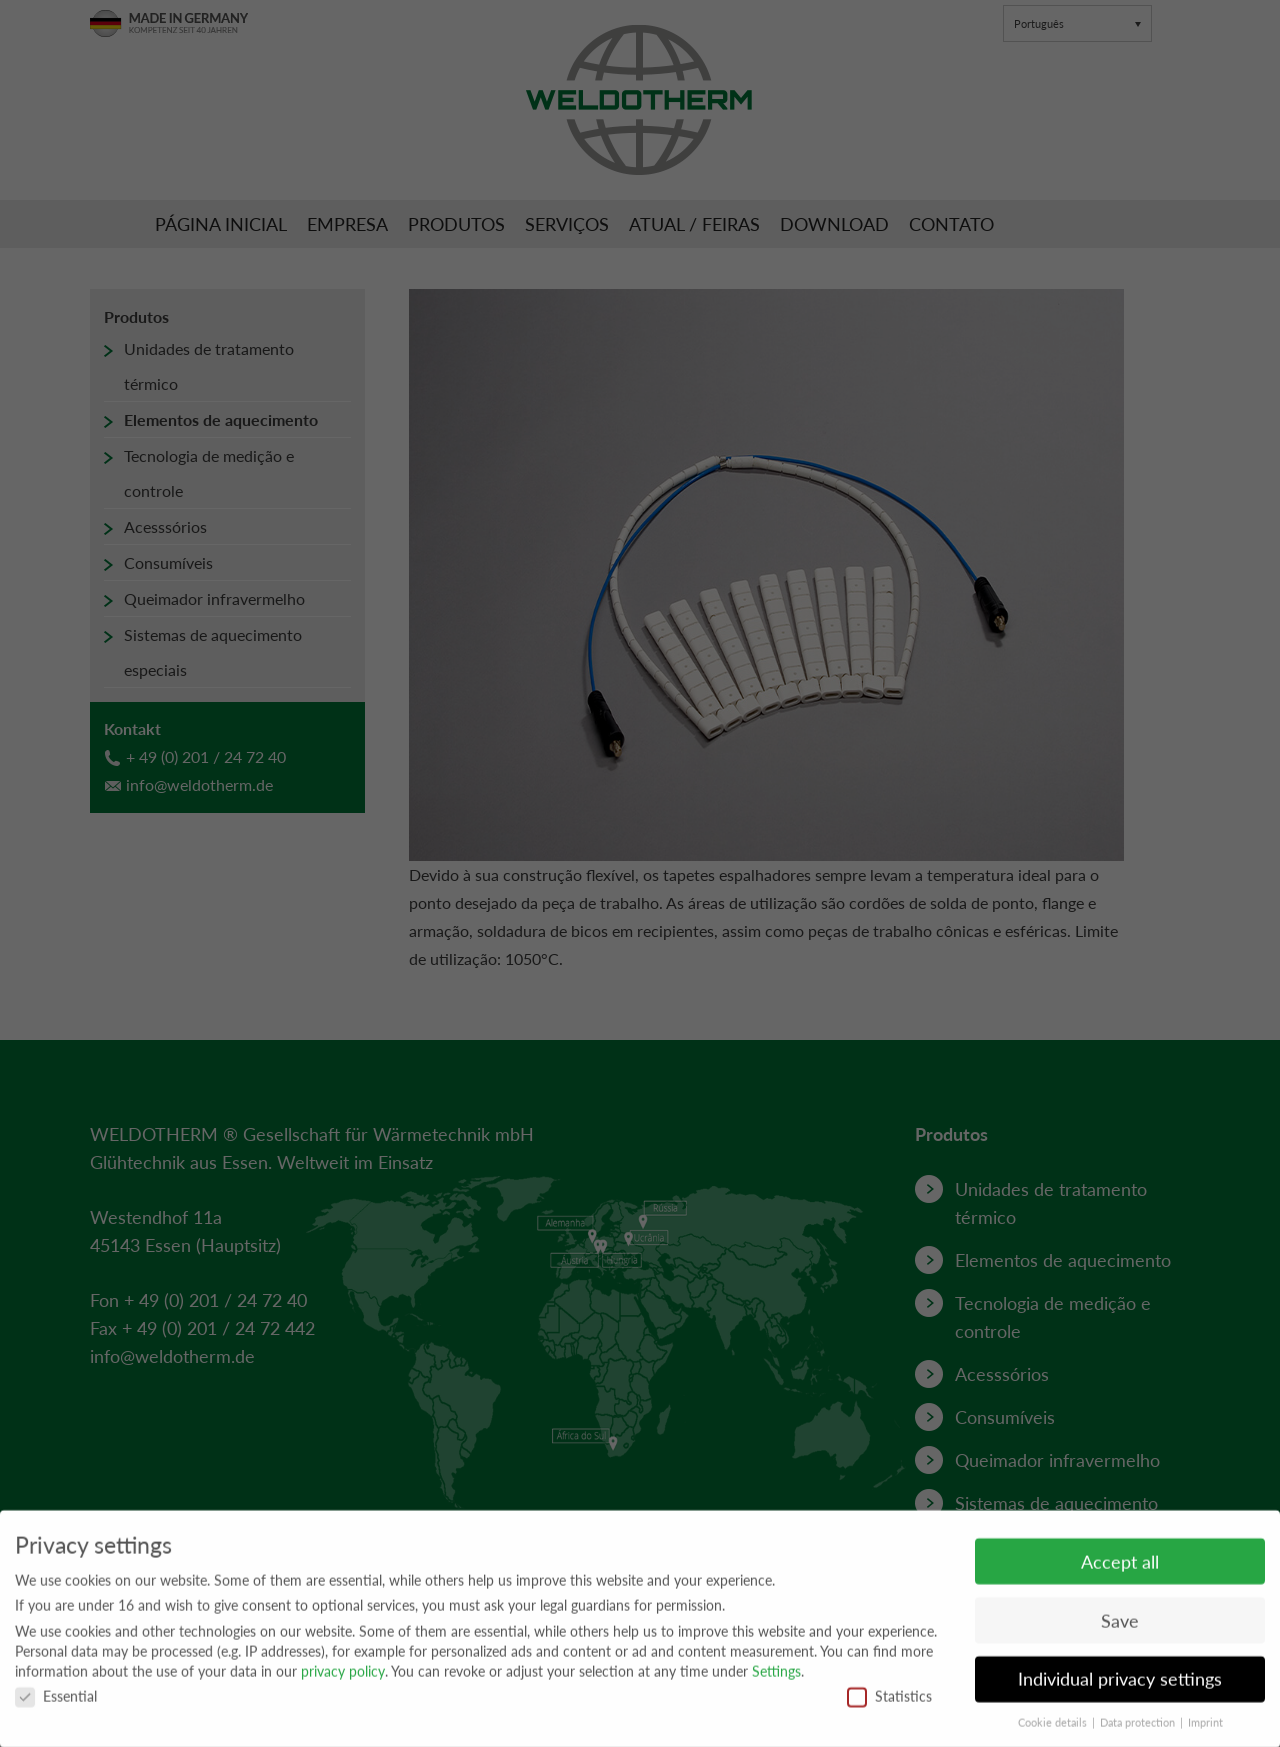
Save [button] (1120, 1628)
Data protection (1139, 1730)
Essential (56, 1703)
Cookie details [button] (1054, 1730)
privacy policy (343, 1678)
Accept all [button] (1120, 1569)
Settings (776, 1678)
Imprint (1205, 1730)
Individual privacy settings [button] (1120, 1687)
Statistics (889, 1703)
